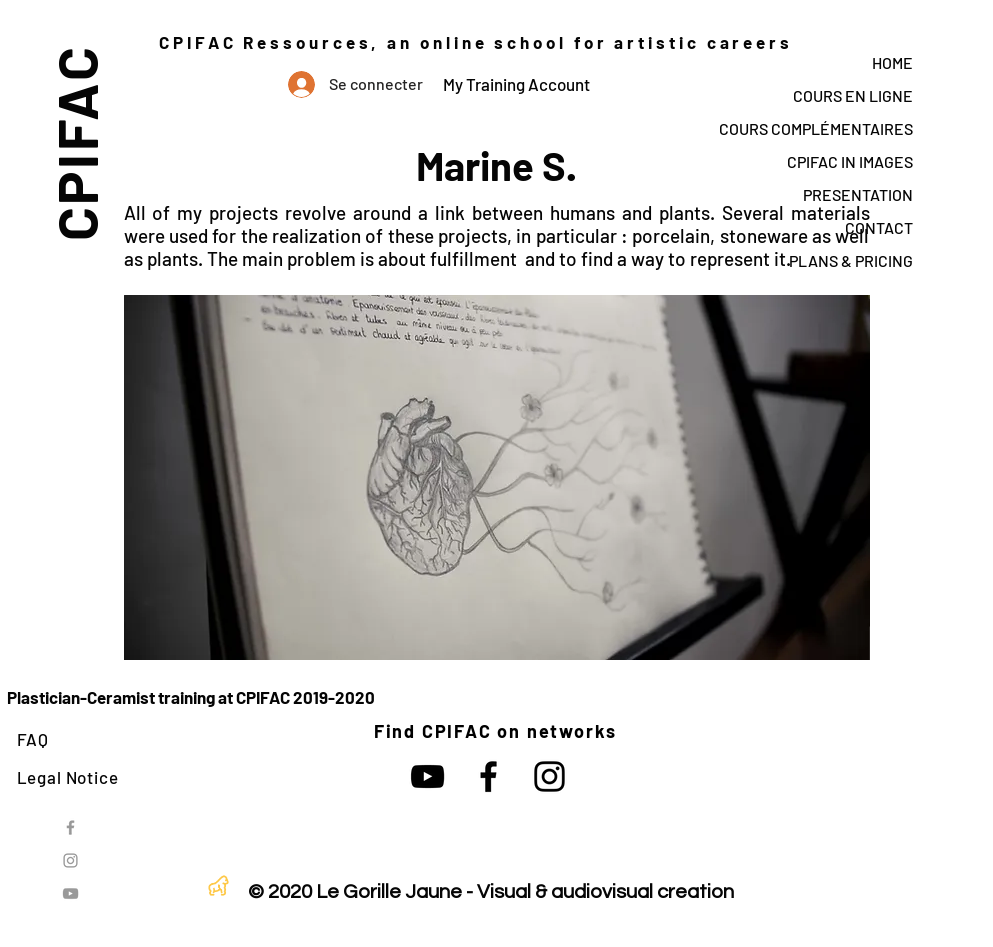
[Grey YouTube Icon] (70, 893)
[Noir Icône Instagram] (549, 776)
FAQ (33, 739)
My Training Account (516, 84)
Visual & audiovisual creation (605, 892)
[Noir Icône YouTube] (427, 776)
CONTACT (879, 227)
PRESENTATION (858, 194)
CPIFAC (75, 142)
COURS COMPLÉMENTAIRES (816, 128)
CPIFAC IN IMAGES (850, 161)
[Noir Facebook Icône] (488, 776)
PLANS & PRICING (851, 260)
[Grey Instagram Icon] (70, 860)
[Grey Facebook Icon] (70, 827)
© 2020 (280, 892)
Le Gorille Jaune (389, 892)
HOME (892, 62)
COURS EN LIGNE (853, 95)
